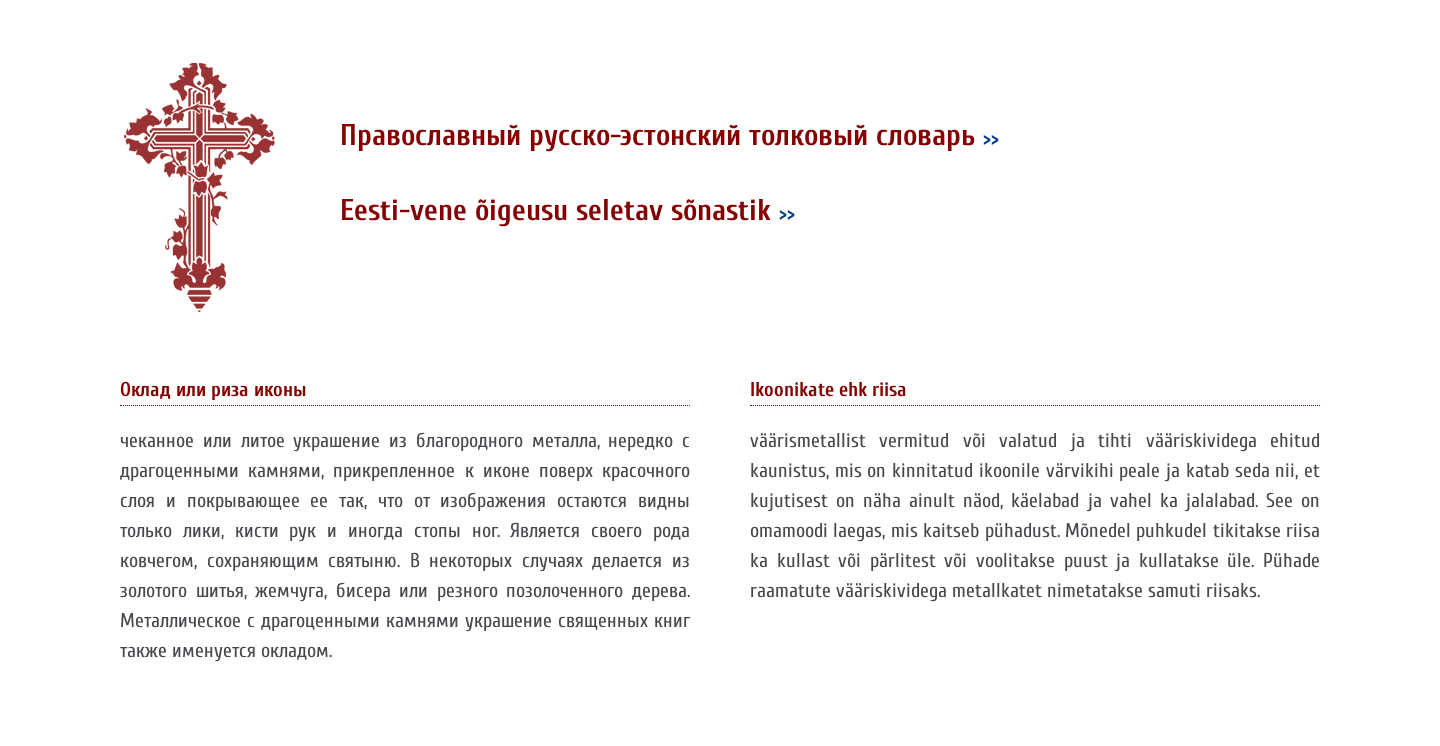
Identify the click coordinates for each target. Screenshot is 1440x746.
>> (991, 138)
